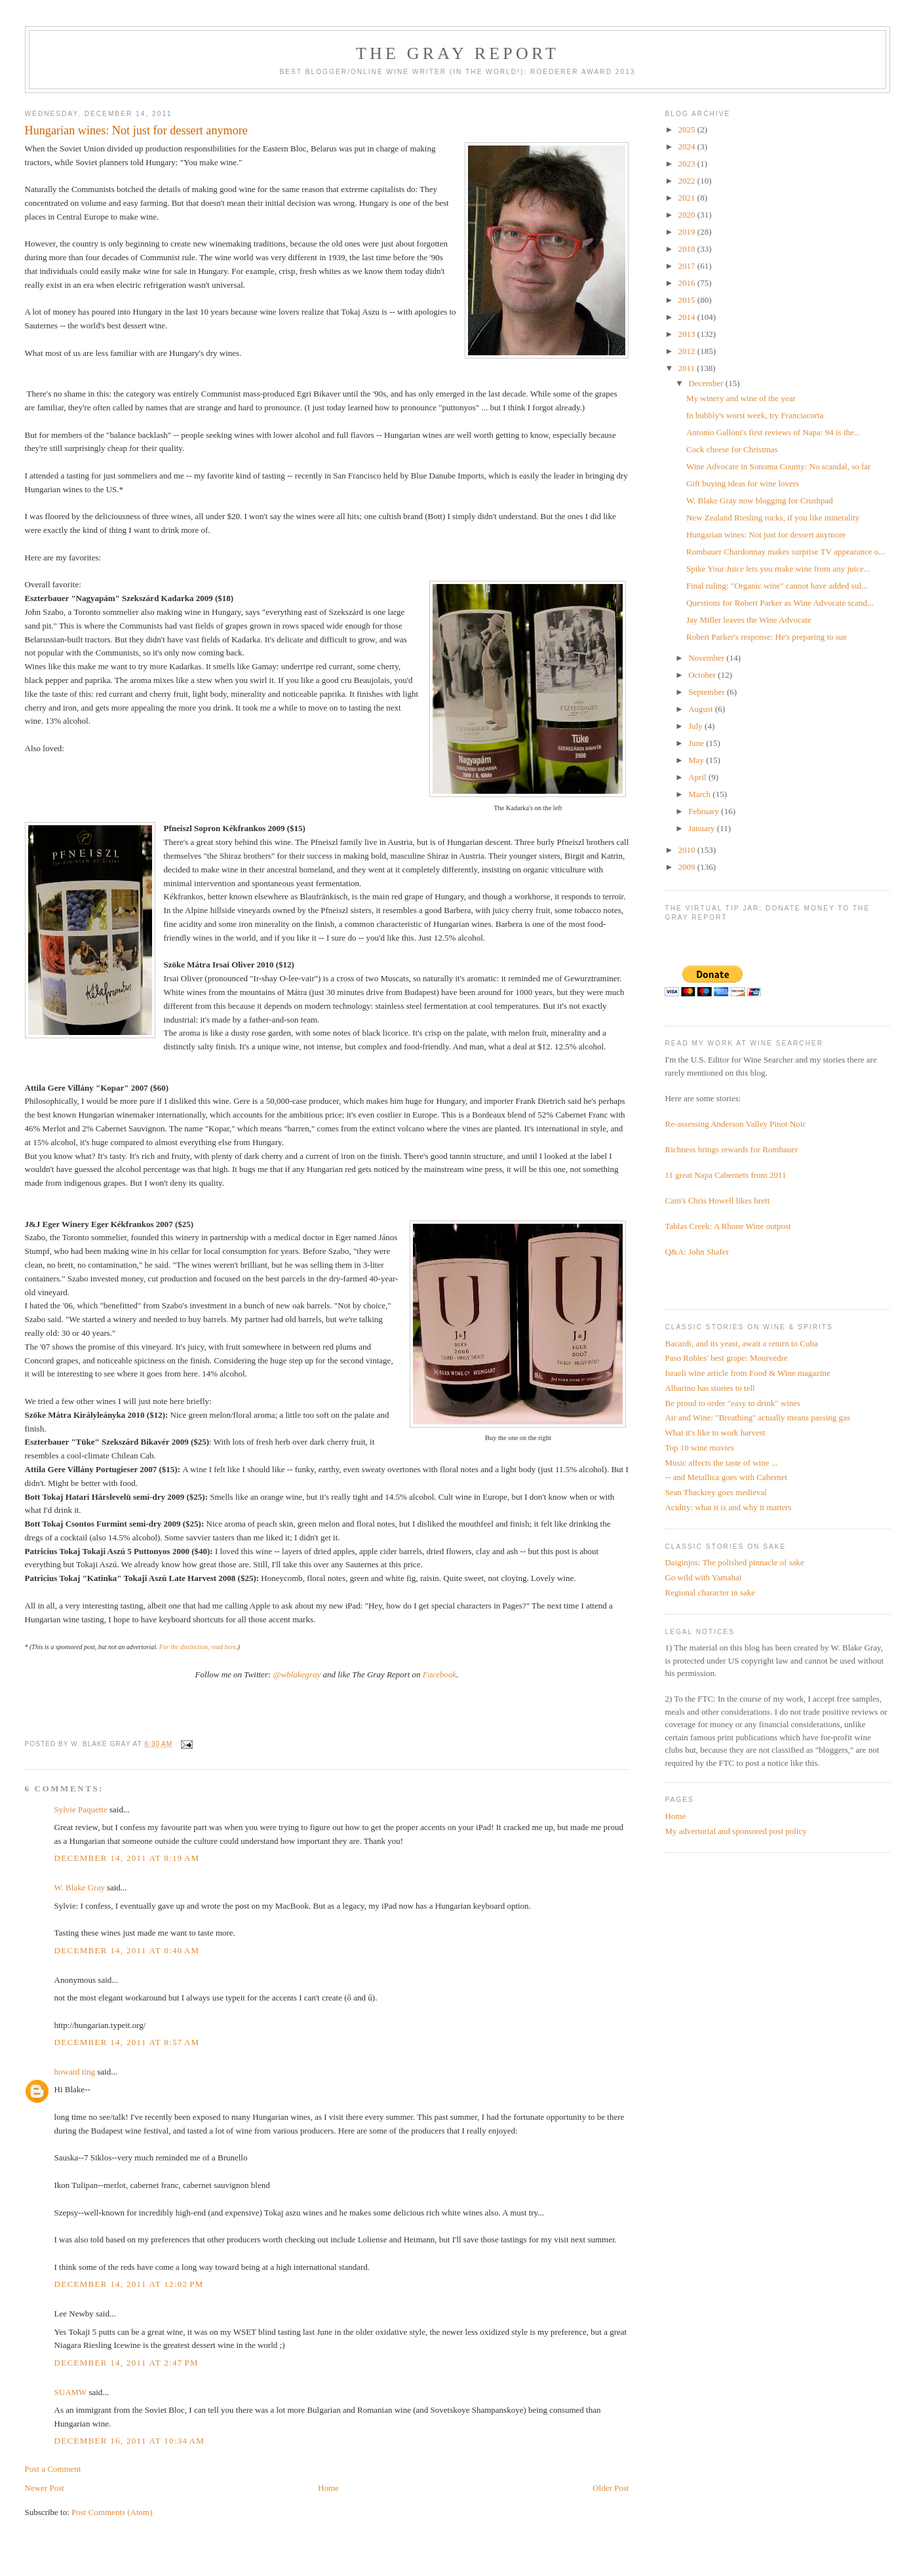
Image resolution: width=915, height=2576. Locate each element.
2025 (687, 129)
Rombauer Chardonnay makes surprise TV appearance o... (785, 551)
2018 (687, 249)
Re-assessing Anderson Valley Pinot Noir (735, 1124)
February (704, 811)
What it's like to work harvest (715, 1432)
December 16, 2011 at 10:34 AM (129, 2441)
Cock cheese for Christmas (732, 449)
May (697, 760)
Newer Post (44, 2488)
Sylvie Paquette (80, 1809)
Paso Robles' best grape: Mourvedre (726, 1358)
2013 (687, 334)
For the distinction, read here (197, 1646)
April (698, 777)
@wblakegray (297, 1674)
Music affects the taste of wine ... (721, 1463)
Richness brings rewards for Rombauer (731, 1149)
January (702, 828)
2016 (687, 283)
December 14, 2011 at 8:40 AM (127, 1950)
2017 (687, 266)
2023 (687, 163)
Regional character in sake (710, 1592)
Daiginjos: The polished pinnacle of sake (734, 1562)
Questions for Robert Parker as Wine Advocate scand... (780, 603)
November (707, 658)
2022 (687, 180)
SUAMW (70, 2392)
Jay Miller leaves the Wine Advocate (748, 620)
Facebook (439, 1674)
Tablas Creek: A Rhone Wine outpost (727, 1226)
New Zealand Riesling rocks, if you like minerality (772, 517)
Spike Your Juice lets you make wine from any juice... (778, 569)
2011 (687, 368)
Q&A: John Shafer (697, 1252)
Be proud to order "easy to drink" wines (732, 1403)
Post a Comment (53, 2469)
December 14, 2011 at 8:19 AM (127, 1858)
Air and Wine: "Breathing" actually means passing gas (757, 1417)
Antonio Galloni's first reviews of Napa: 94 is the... (773, 432)
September (707, 692)
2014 (687, 317)
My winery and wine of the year (741, 398)
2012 (687, 351)
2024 (687, 146)
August (701, 709)
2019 (687, 232)
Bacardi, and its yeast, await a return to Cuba (741, 1343)
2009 (687, 867)
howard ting (74, 2072)
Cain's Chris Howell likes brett (717, 1200)
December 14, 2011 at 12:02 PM (129, 2284)
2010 (687, 850)
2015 (687, 300)
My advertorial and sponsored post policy (735, 1831)
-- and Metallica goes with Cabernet (726, 1477)
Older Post (611, 2488)
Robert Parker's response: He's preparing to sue (766, 637)
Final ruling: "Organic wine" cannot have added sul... (777, 586)
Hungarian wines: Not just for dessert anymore (766, 534)
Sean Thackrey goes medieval (715, 1492)
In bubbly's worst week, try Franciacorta (755, 415)
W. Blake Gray (79, 1887)
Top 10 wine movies (699, 1448)
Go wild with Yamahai (703, 1577)
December (707, 383)
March (700, 794)
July (696, 726)
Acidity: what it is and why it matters (728, 1507)
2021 (687, 198)
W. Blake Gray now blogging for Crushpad (759, 500)
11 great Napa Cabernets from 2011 (725, 1175)
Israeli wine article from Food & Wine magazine (747, 1373)
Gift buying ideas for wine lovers (742, 483)
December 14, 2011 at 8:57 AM (127, 2042)
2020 (687, 215)
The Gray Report (457, 53)
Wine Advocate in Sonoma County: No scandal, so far (778, 466)
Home (328, 2488)
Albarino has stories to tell (709, 1388)
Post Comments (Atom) (112, 2512)
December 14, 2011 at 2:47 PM (126, 2363)
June (697, 743)
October (703, 675)
